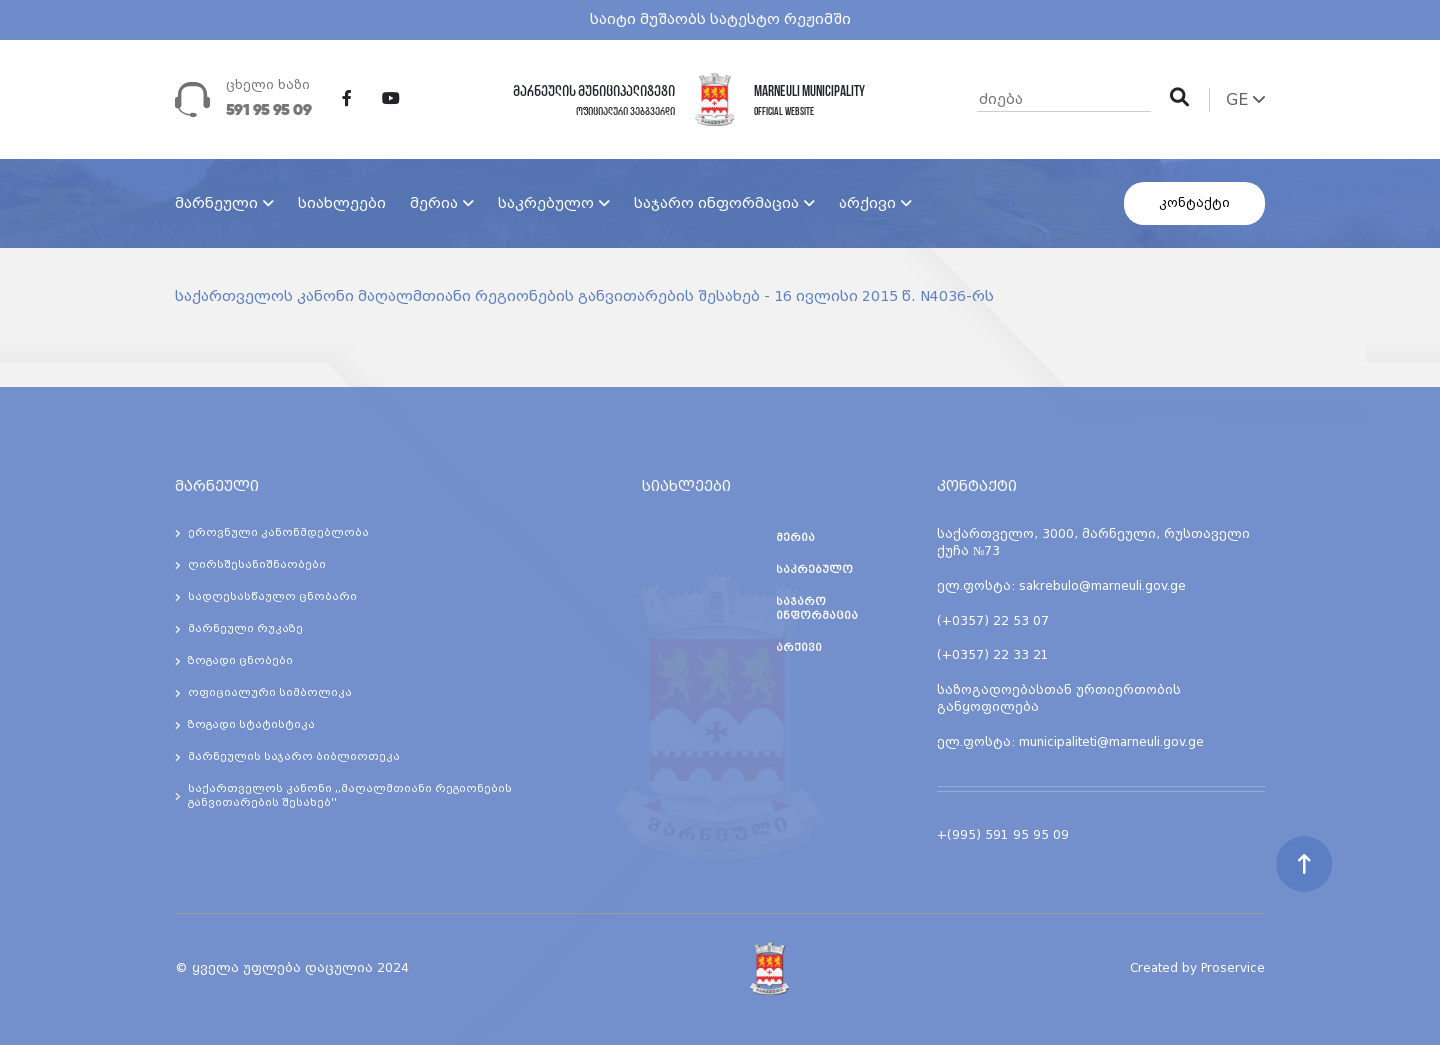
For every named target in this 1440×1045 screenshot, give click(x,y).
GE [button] (1245, 99)
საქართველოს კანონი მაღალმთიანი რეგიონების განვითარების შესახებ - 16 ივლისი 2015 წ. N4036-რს (584, 296)
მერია (434, 203)
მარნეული (216, 203)
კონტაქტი (1194, 203)
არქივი (867, 203)
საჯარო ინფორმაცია (716, 203)
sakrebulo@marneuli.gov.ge (1102, 586)
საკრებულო (546, 203)
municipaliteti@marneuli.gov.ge (1111, 742)
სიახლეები (342, 203)
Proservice (1233, 968)
